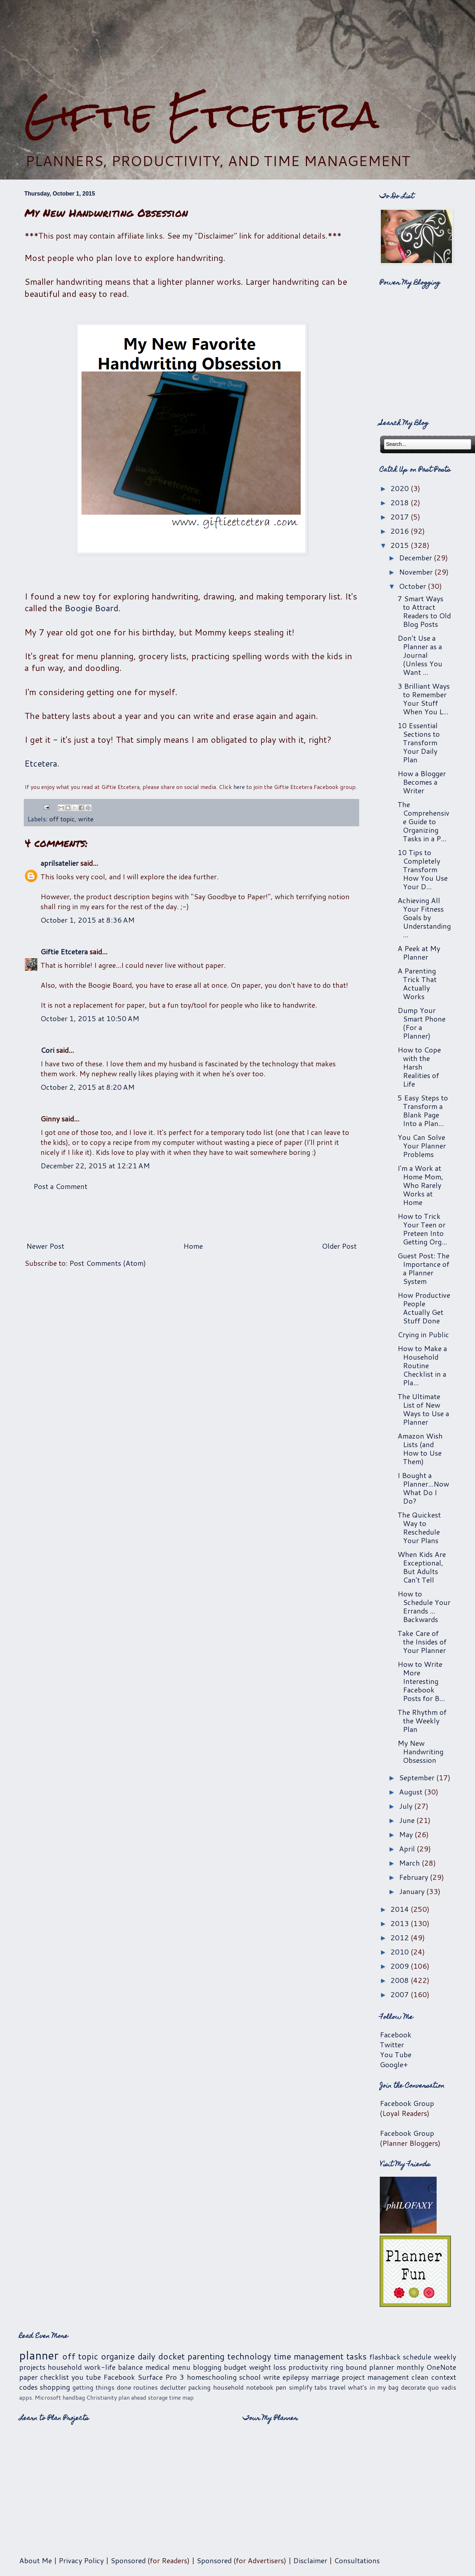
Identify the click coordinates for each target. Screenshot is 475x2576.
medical (157, 2367)
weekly (445, 2357)
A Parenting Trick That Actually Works (417, 983)
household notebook (243, 2387)
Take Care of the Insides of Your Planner (422, 1641)
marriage (325, 2377)
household (65, 2367)
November (416, 572)
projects (32, 2367)
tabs (320, 2387)
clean (419, 2377)
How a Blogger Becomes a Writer (422, 781)
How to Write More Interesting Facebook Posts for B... (421, 1681)
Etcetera (41, 763)
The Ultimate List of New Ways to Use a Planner (423, 1409)
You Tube (395, 2054)
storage (158, 2397)
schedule (417, 2357)
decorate (413, 2387)
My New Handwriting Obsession (420, 1751)
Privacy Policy (81, 2560)
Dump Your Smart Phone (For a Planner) (422, 1023)
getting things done (101, 2387)
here (239, 787)
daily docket (161, 2356)
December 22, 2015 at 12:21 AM (95, 1165)
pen (281, 2387)
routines (145, 2387)
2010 (400, 1952)
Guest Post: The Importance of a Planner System (423, 1268)
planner (39, 2355)
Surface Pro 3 (160, 2377)
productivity (308, 2367)
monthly (410, 2367)
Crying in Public (423, 1334)
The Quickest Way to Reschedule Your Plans (419, 1527)
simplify (300, 2387)
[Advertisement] (191, 1216)
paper (28, 2377)
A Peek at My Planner (419, 952)
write (85, 818)
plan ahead (132, 2397)
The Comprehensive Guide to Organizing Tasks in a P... (423, 821)
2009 (400, 1966)
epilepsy (295, 2377)
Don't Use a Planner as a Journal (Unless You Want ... (420, 655)
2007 (400, 1994)
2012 (400, 1937)
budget (235, 2367)
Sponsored (128, 2560)
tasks (356, 2356)
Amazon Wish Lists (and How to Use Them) (420, 1448)
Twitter (392, 2044)
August (411, 1792)
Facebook (395, 2034)
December (416, 557)
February (414, 1877)
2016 (400, 531)
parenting (206, 2356)
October (413, 586)
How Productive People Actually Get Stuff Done (424, 1308)
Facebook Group (407, 2103)
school (250, 2377)
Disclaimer (310, 2560)
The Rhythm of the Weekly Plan (422, 1720)
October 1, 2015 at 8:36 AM (88, 920)
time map (181, 2397)
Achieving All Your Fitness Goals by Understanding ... (424, 917)
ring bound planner (362, 2367)
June (407, 1820)
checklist (54, 2377)
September (417, 1777)
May (407, 1834)
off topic (62, 818)
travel (337, 2387)
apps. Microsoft (40, 2397)
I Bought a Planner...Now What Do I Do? (423, 1488)
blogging (207, 2367)
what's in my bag (373, 2387)
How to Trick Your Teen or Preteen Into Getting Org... (422, 1229)
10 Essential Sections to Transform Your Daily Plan (419, 742)
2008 (400, 1980)
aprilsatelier (60, 863)
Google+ (394, 2064)
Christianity (101, 2397)
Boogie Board (91, 608)
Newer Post (45, 1246)
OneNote (441, 2367)
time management (309, 2356)
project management (375, 2377)
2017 (400, 517)
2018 (400, 502)
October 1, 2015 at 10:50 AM (90, 1018)
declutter (173, 2387)
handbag (74, 2397)
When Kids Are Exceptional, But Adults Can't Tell (422, 1567)
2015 (400, 545)
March (410, 1863)
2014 (400, 1909)
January (412, 1891)
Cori (47, 1050)
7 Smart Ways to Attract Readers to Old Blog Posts (424, 611)
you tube (86, 2377)
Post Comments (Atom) (107, 1263)
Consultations (357, 2560)
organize (118, 2356)
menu (181, 2367)
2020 (400, 488)
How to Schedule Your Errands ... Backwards (424, 1606)
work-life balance (113, 2367)
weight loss (267, 2367)
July (406, 1806)
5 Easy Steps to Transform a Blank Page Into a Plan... (423, 1110)
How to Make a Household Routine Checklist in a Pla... (422, 1365)
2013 (400, 1923)
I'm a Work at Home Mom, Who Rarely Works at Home (420, 1185)
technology (249, 2356)
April (408, 1849)
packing (199, 2387)
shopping (55, 2387)
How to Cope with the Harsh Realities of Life (419, 1067)
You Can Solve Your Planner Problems (422, 1145)
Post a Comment (60, 1186)
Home (193, 1246)
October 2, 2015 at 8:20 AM (88, 1087)
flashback (385, 2357)
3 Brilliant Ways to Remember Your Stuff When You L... (424, 698)
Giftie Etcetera (202, 114)
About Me (35, 2560)
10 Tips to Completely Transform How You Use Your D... (423, 869)
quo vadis (442, 2387)
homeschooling (212, 2377)
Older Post (339, 1246)
